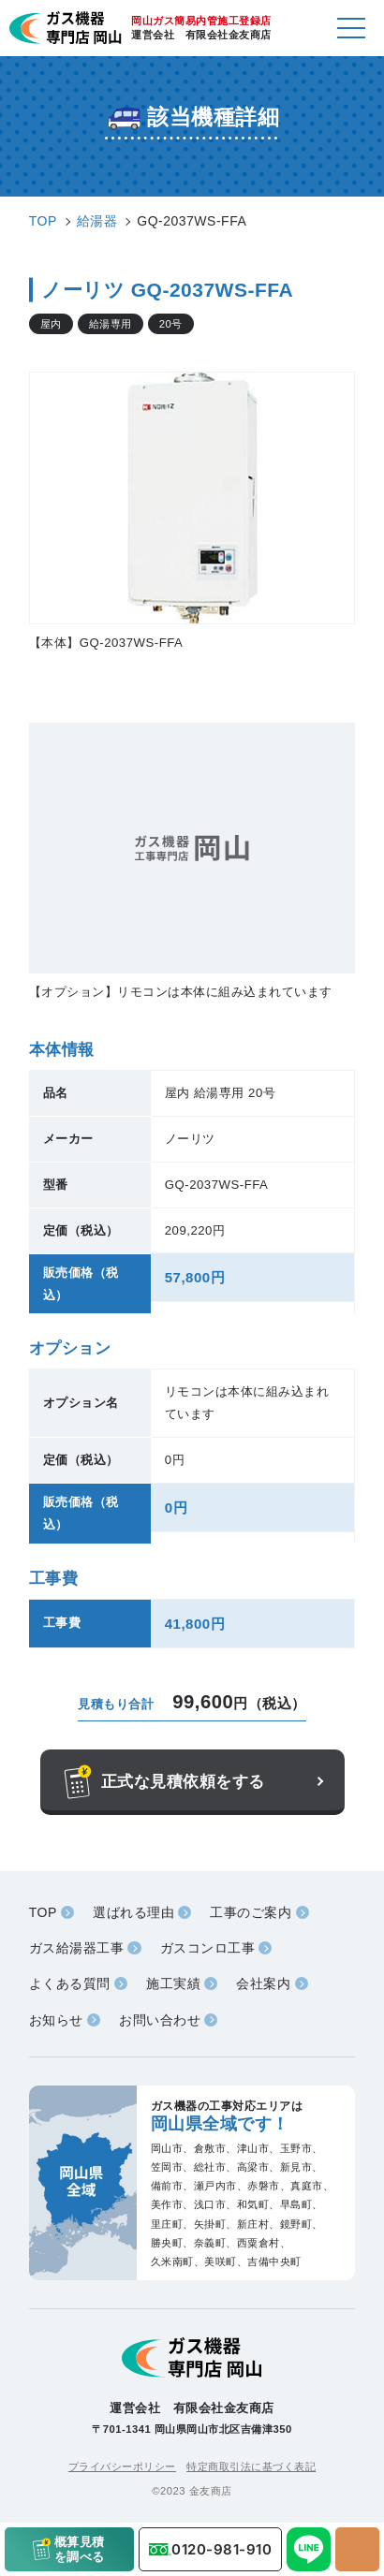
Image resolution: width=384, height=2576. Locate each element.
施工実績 (173, 1983)
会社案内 (263, 1983)
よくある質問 (70, 1983)
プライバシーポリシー (122, 2466)
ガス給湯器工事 (77, 1947)
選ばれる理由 (133, 1912)
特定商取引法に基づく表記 (251, 2466)
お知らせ (56, 2019)
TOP (43, 1912)
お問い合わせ (159, 2019)
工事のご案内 (250, 1912)
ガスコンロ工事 (208, 1947)
